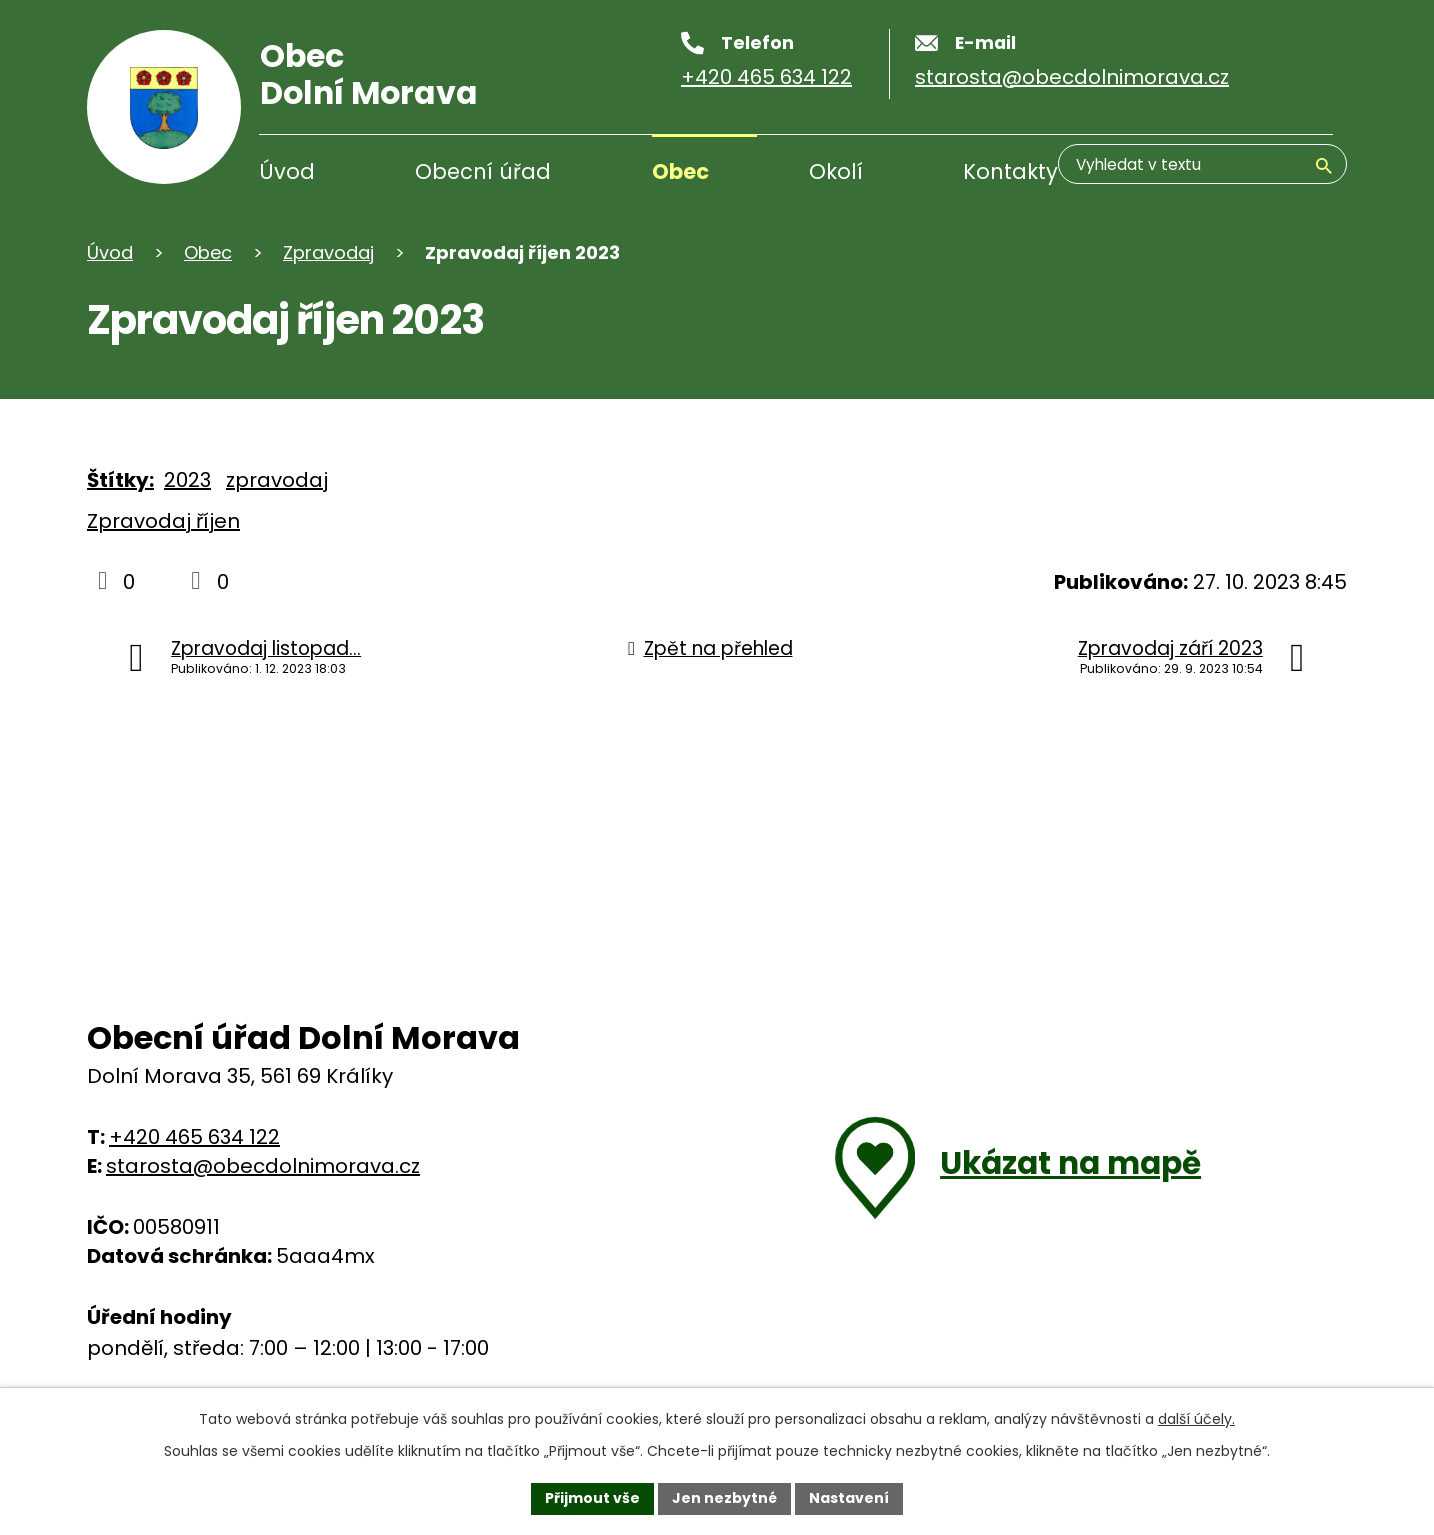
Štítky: (120, 480)
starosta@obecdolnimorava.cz (263, 1166)
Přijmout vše (592, 1498)
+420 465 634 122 (194, 1137)
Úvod (287, 171)
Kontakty (1010, 171)
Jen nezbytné (724, 1498)
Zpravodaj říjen (163, 521)
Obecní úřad (483, 171)
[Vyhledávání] (1237, 174)
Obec (680, 171)
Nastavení (849, 1498)
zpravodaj (277, 480)
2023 (187, 480)
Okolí (836, 171)
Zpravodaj (328, 252)
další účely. (1196, 1419)
